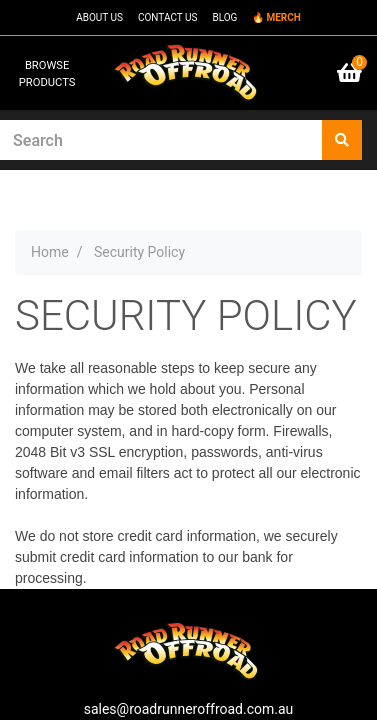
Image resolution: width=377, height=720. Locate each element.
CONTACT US (167, 17)
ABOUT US (99, 17)
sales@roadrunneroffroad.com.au (189, 709)
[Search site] (342, 140)
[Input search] (161, 140)
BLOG (224, 17)
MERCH (283, 17)
